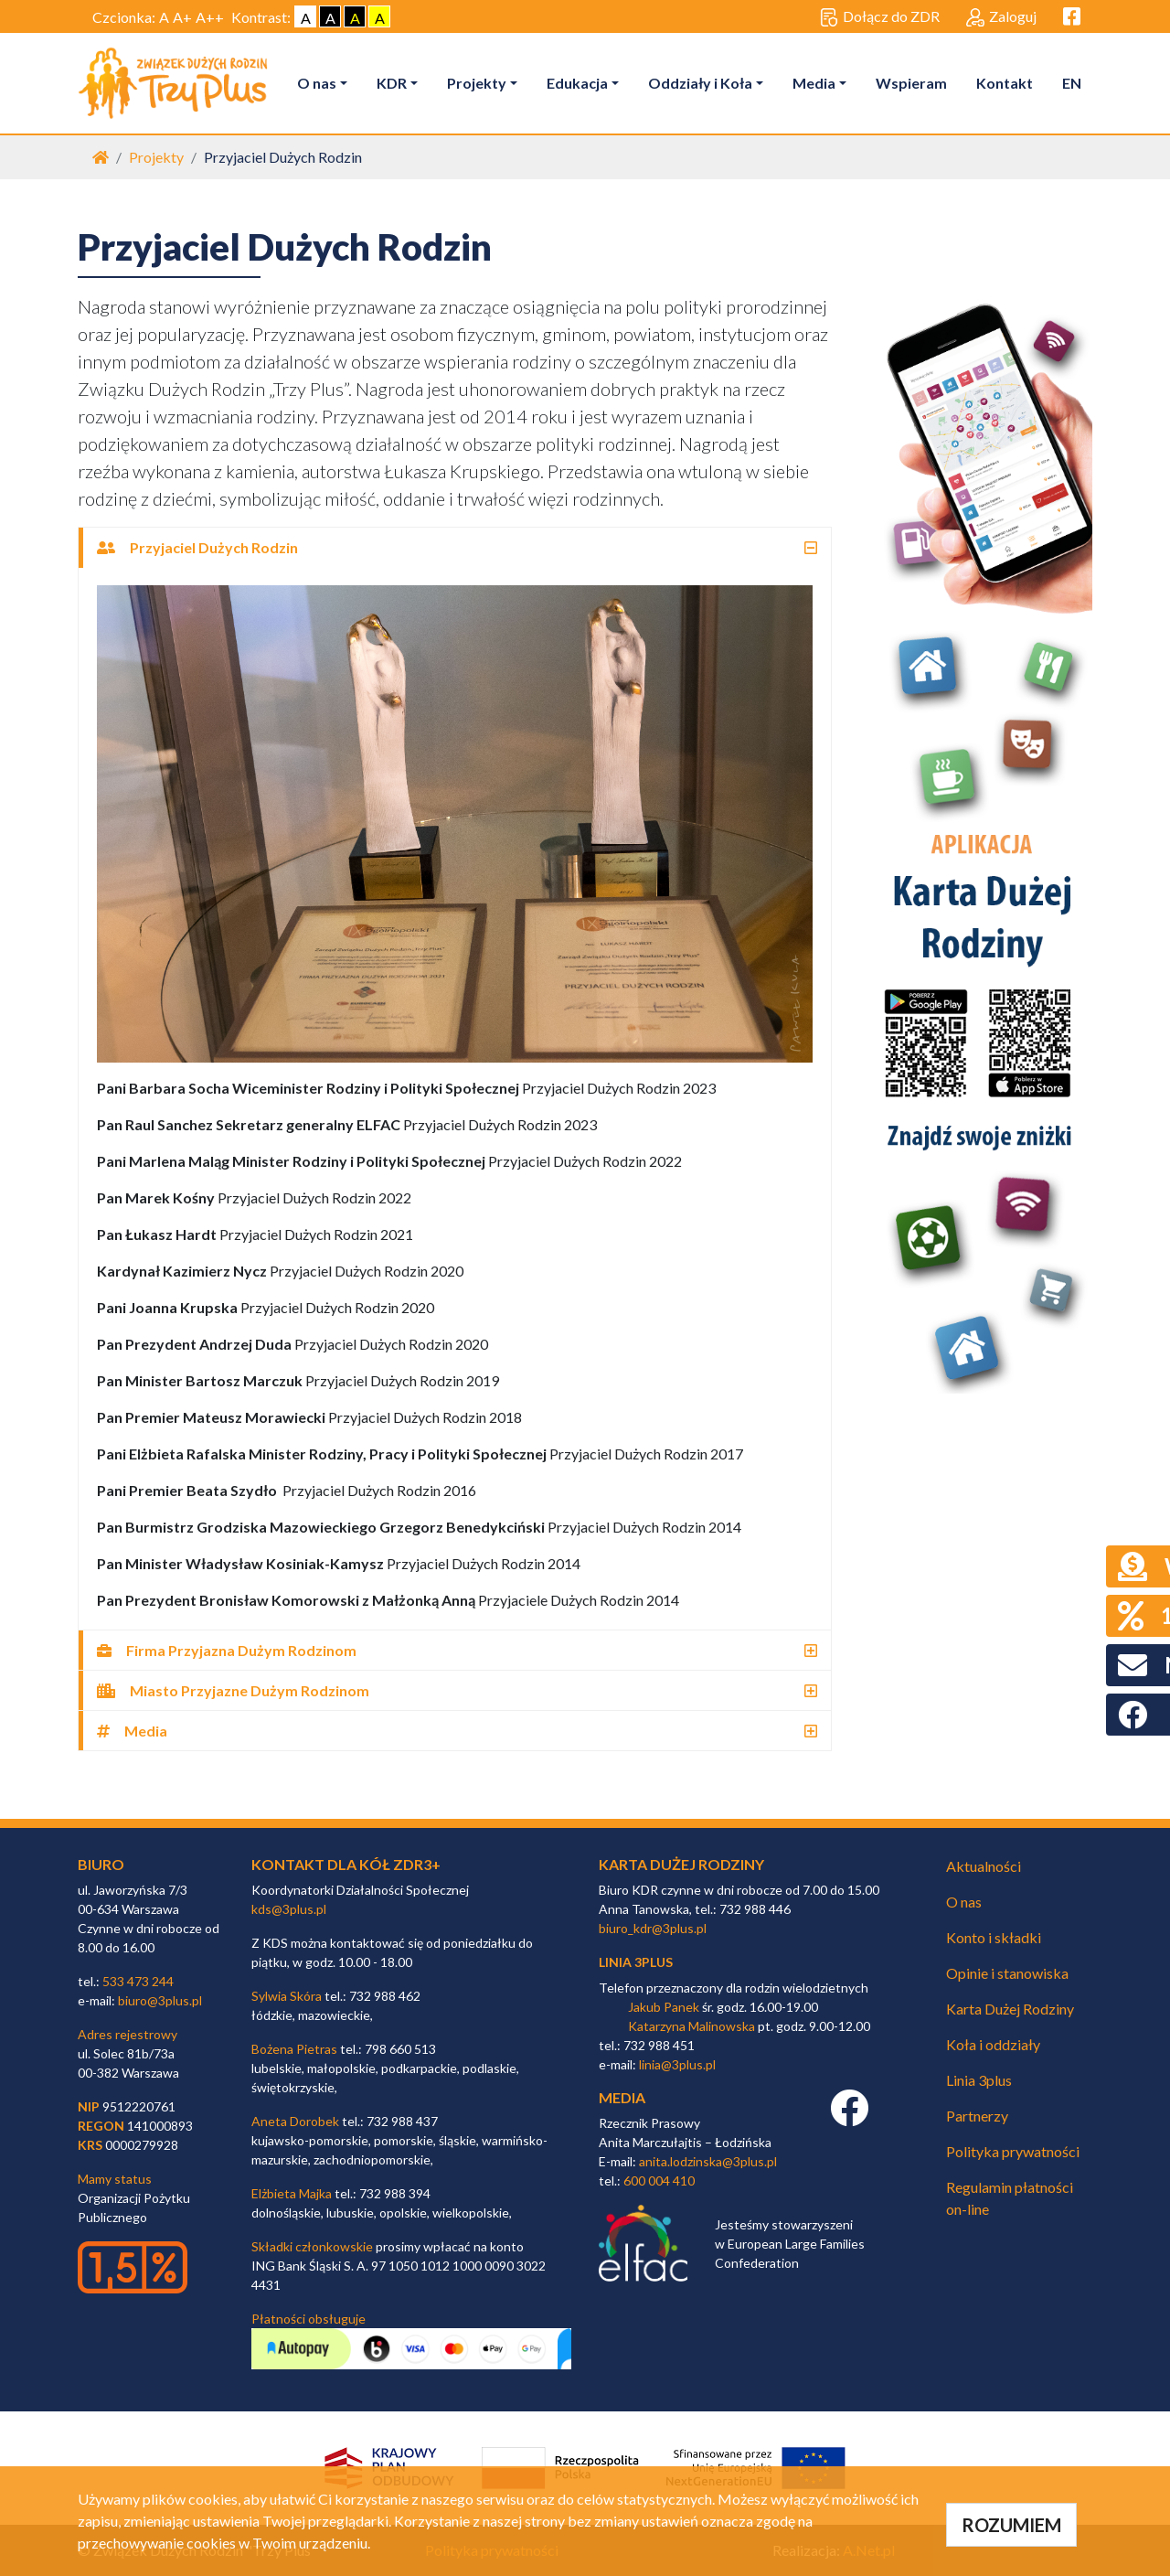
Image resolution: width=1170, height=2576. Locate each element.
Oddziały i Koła (700, 82)
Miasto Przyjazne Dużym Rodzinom (233, 1690)
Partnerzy (977, 2115)
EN (1071, 82)
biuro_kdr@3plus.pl (653, 1928)
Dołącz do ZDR (880, 17)
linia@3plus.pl (677, 2064)
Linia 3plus (979, 2080)
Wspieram (911, 82)
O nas (316, 82)
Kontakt (1004, 82)
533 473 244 (138, 1981)
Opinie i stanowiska (1007, 1973)
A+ (182, 17)
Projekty (476, 82)
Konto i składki (993, 1937)
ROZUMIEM (1011, 2525)
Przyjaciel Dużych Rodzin (197, 547)
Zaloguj (1001, 17)
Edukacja (577, 82)
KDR (392, 82)
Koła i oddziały (993, 2044)
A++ (210, 17)
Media (813, 82)
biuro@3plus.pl (160, 2000)
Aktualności (983, 1866)
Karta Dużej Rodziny (1010, 2008)
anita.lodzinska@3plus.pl (708, 2161)
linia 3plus (636, 1962)
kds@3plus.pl (288, 1909)
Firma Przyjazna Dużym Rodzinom (226, 1650)
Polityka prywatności (1013, 2151)
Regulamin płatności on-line (1009, 2198)
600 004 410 (659, 2180)
